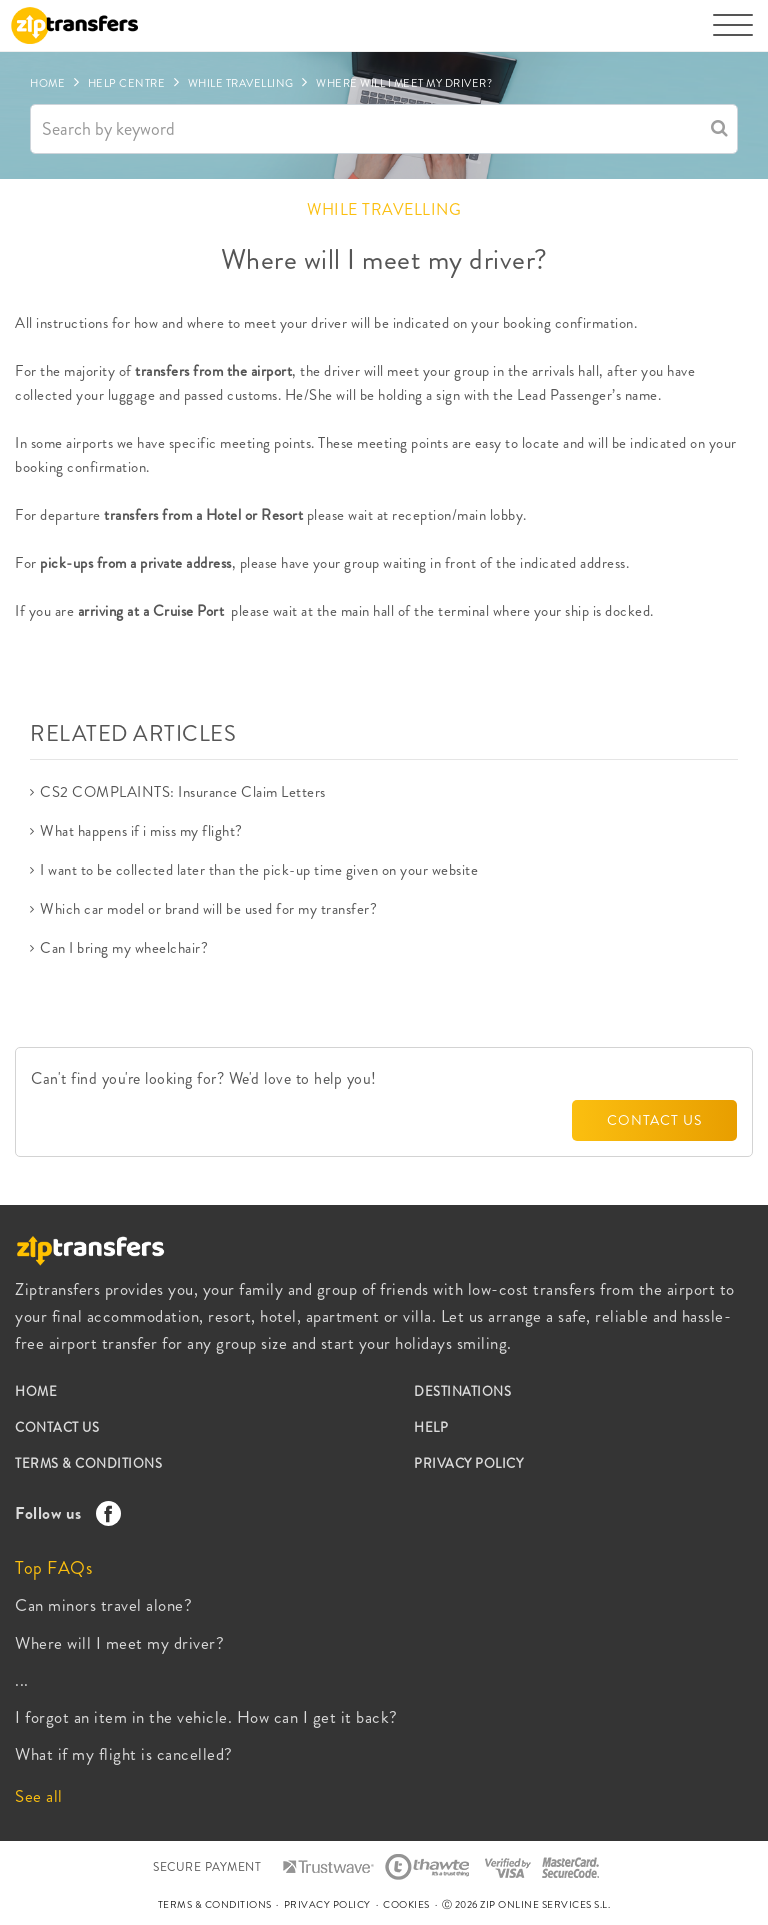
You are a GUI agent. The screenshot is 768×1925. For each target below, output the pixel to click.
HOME (36, 1391)
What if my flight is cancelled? (124, 1754)
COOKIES (406, 1904)
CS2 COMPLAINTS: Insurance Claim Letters (183, 792)
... (22, 1680)
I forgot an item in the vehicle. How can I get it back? (206, 1717)
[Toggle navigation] (733, 35)
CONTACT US (654, 1120)
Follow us (63, 1513)
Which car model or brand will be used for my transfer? (208, 909)
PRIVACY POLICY (468, 1463)
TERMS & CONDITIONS (88, 1463)
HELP (431, 1427)
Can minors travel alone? (103, 1605)
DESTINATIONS (462, 1391)
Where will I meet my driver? (119, 1643)
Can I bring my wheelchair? (124, 948)
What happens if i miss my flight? (141, 831)
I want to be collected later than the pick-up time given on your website (259, 870)
